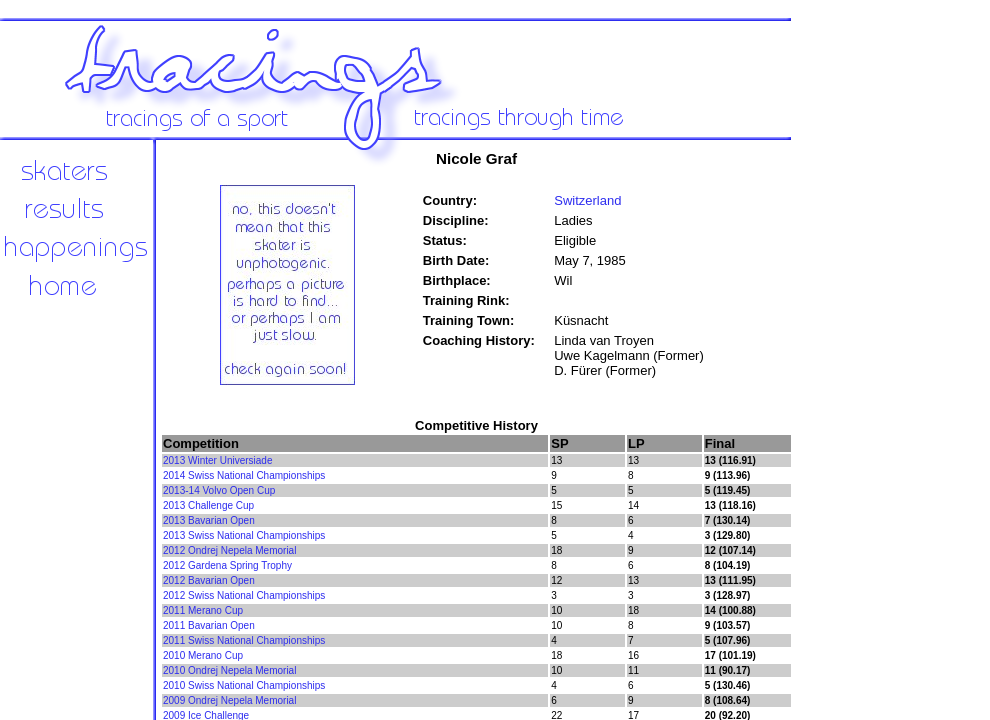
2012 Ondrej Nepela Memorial (229, 550)
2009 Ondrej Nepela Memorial (229, 700)
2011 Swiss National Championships (244, 640)
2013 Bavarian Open (209, 520)
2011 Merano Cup (203, 610)
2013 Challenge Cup (208, 505)
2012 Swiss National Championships (244, 595)
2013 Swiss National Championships (244, 535)
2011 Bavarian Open (209, 625)
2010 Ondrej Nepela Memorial (229, 670)
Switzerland (587, 200)
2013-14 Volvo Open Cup (219, 490)
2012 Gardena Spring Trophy (227, 565)
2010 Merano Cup (203, 655)
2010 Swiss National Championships (244, 685)
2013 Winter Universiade (218, 460)
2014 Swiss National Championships (244, 475)
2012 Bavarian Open (209, 580)
